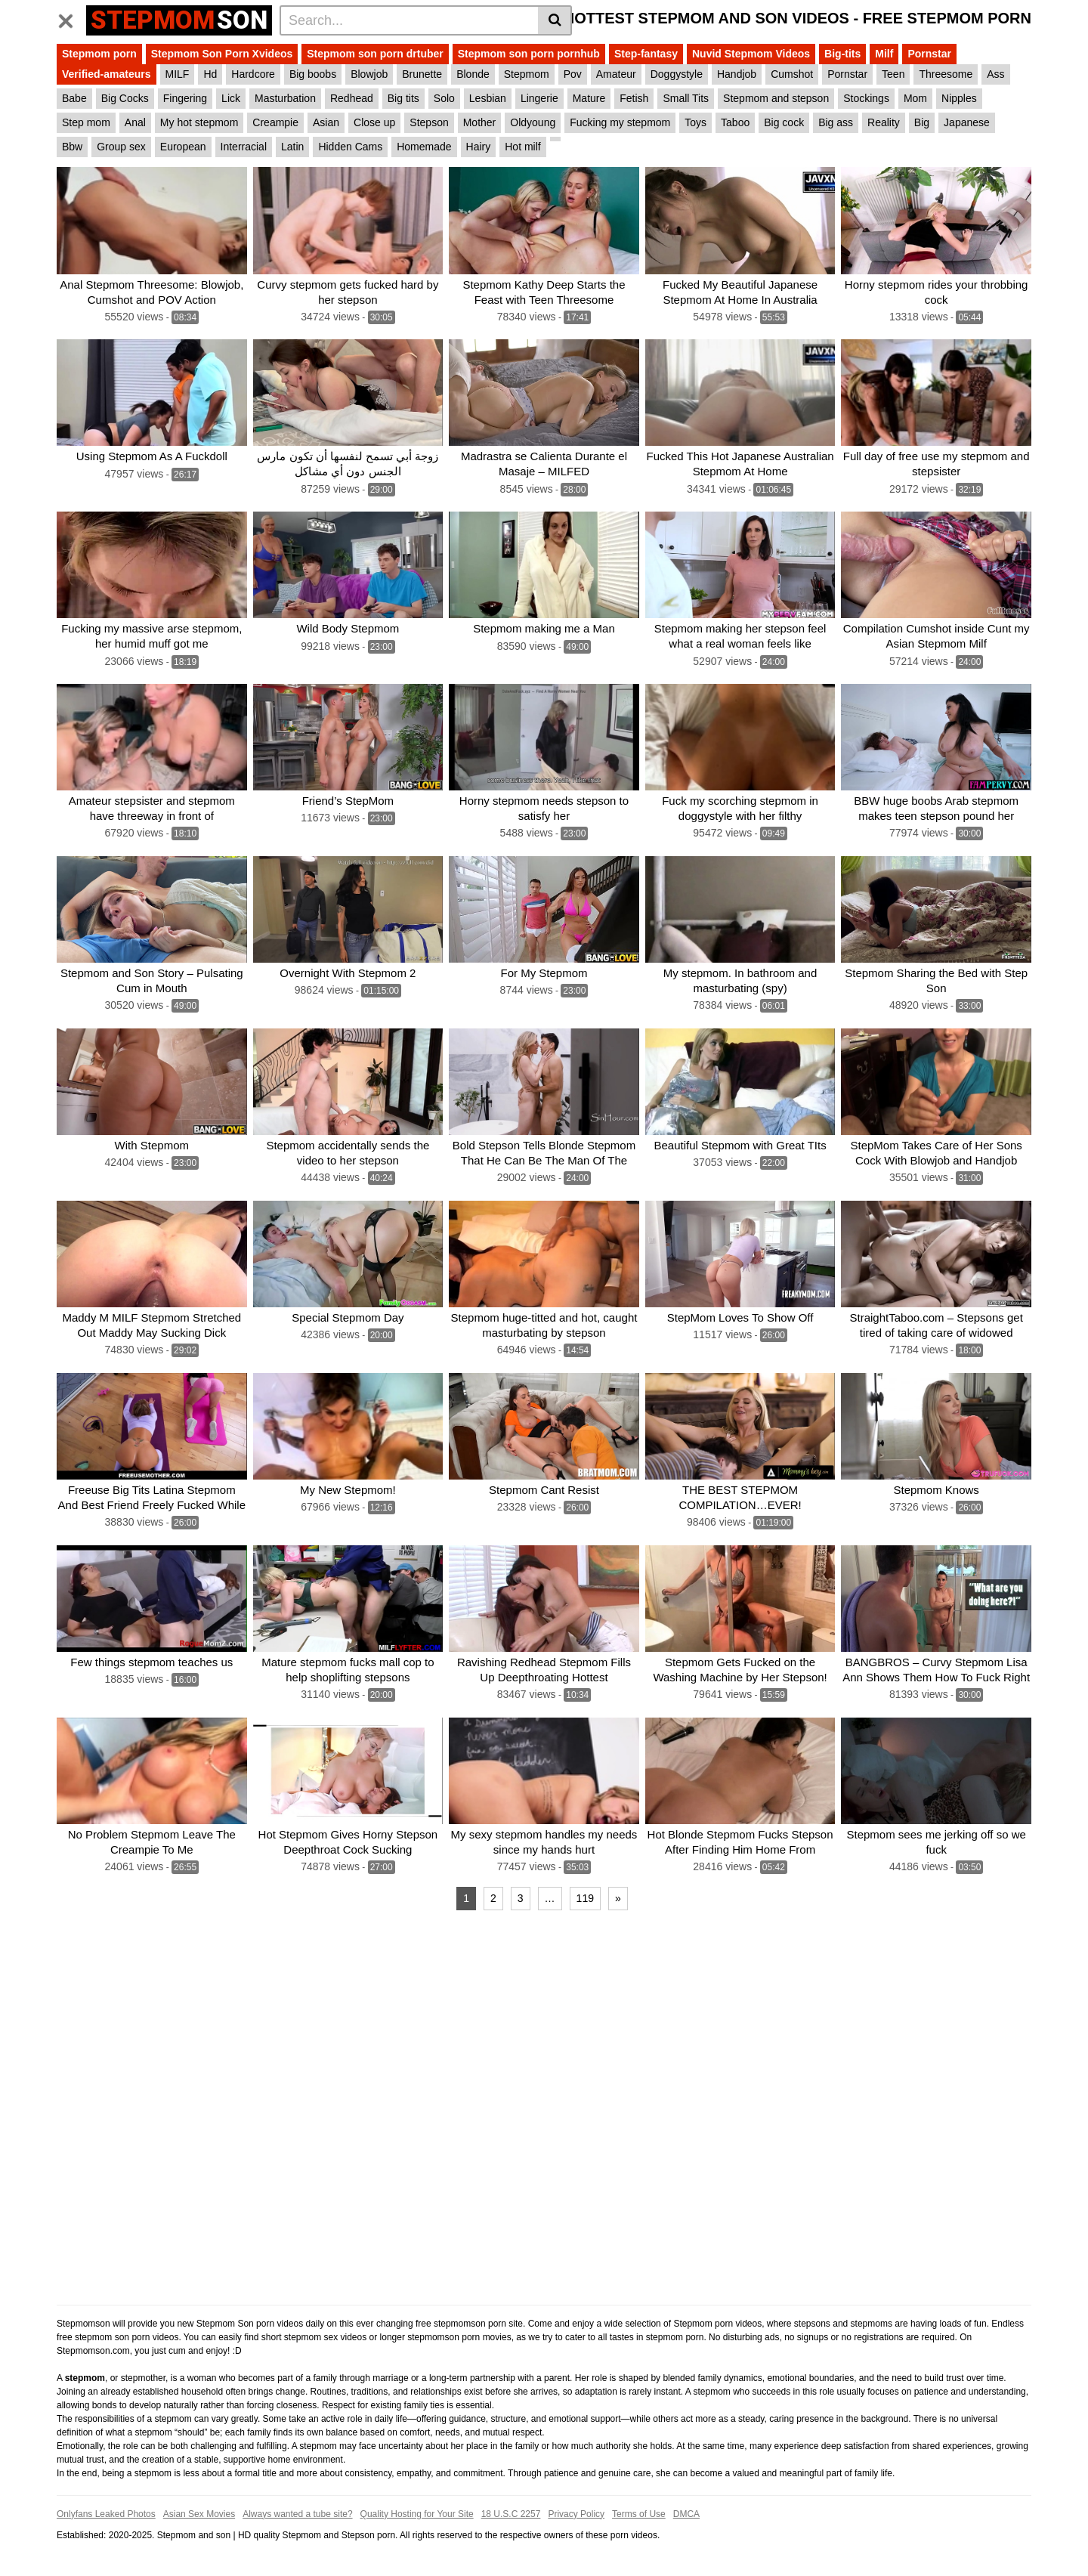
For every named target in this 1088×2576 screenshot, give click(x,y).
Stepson (429, 122)
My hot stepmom (199, 122)
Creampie (275, 122)
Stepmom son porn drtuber (375, 54)
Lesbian (487, 98)
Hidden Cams (350, 147)
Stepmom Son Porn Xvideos (221, 54)
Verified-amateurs (106, 74)
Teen (893, 74)
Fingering (185, 98)
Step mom (86, 122)
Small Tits (686, 98)
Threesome (945, 74)
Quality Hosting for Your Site (417, 2513)
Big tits (403, 98)
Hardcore (253, 74)
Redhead (351, 98)
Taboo (735, 122)
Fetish (634, 98)
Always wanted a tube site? (297, 2513)
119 (585, 1897)
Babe (74, 98)
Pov (573, 74)
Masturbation (285, 98)
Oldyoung (532, 122)
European (183, 147)
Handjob (736, 74)
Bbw (72, 147)
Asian (326, 122)
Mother (479, 122)
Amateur (616, 74)
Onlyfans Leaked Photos (106, 2513)
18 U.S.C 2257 (511, 2513)
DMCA (686, 2513)
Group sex (121, 147)
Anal (135, 122)
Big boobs (312, 74)
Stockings (866, 98)
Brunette (422, 74)
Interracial (244, 147)
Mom (915, 98)
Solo (444, 98)
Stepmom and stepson (776, 98)
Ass (995, 74)
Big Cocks (125, 98)
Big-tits (842, 54)
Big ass (835, 122)
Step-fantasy (646, 54)
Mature (589, 98)
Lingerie (539, 98)
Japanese (967, 122)
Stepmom (526, 74)
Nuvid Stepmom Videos (751, 54)
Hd (210, 74)
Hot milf (522, 147)
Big (921, 122)
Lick (230, 98)
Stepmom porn (99, 54)
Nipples (959, 98)
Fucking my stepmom (620, 122)
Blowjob (369, 74)
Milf (884, 54)
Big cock (784, 122)
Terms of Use (639, 2513)
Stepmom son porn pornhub (529, 54)
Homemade (424, 147)
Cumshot (792, 74)
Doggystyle (677, 74)
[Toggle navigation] (71, 18)
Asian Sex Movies (199, 2513)
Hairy (478, 147)
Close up (374, 122)
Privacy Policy (576, 2513)
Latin (292, 147)
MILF (177, 74)
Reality (883, 122)
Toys (695, 122)
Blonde (473, 74)
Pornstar (929, 54)
